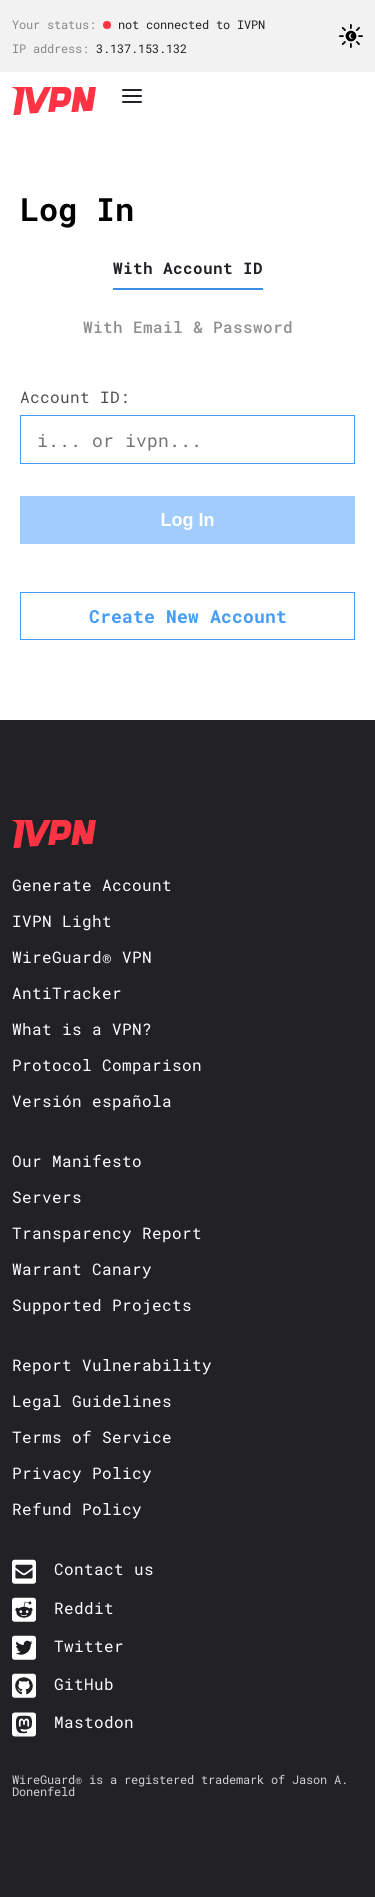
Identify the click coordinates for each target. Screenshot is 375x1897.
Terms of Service (92, 1436)
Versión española (92, 1100)
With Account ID (188, 267)
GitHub (84, 1683)
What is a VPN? (82, 1028)
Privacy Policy (82, 1472)
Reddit (84, 1607)
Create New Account (188, 616)
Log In (188, 520)
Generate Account (92, 884)
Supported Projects (102, 1304)
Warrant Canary (82, 1268)
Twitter (89, 1645)
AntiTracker (67, 992)
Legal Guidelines (92, 1400)
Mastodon (94, 1721)
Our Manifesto (77, 1160)
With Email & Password (188, 326)
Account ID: (75, 396)
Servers (47, 1196)
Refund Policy (77, 1508)
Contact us (104, 1568)
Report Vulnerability (112, 1364)
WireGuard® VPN (82, 956)
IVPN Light (62, 920)
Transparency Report (107, 1232)
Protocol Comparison (107, 1064)
